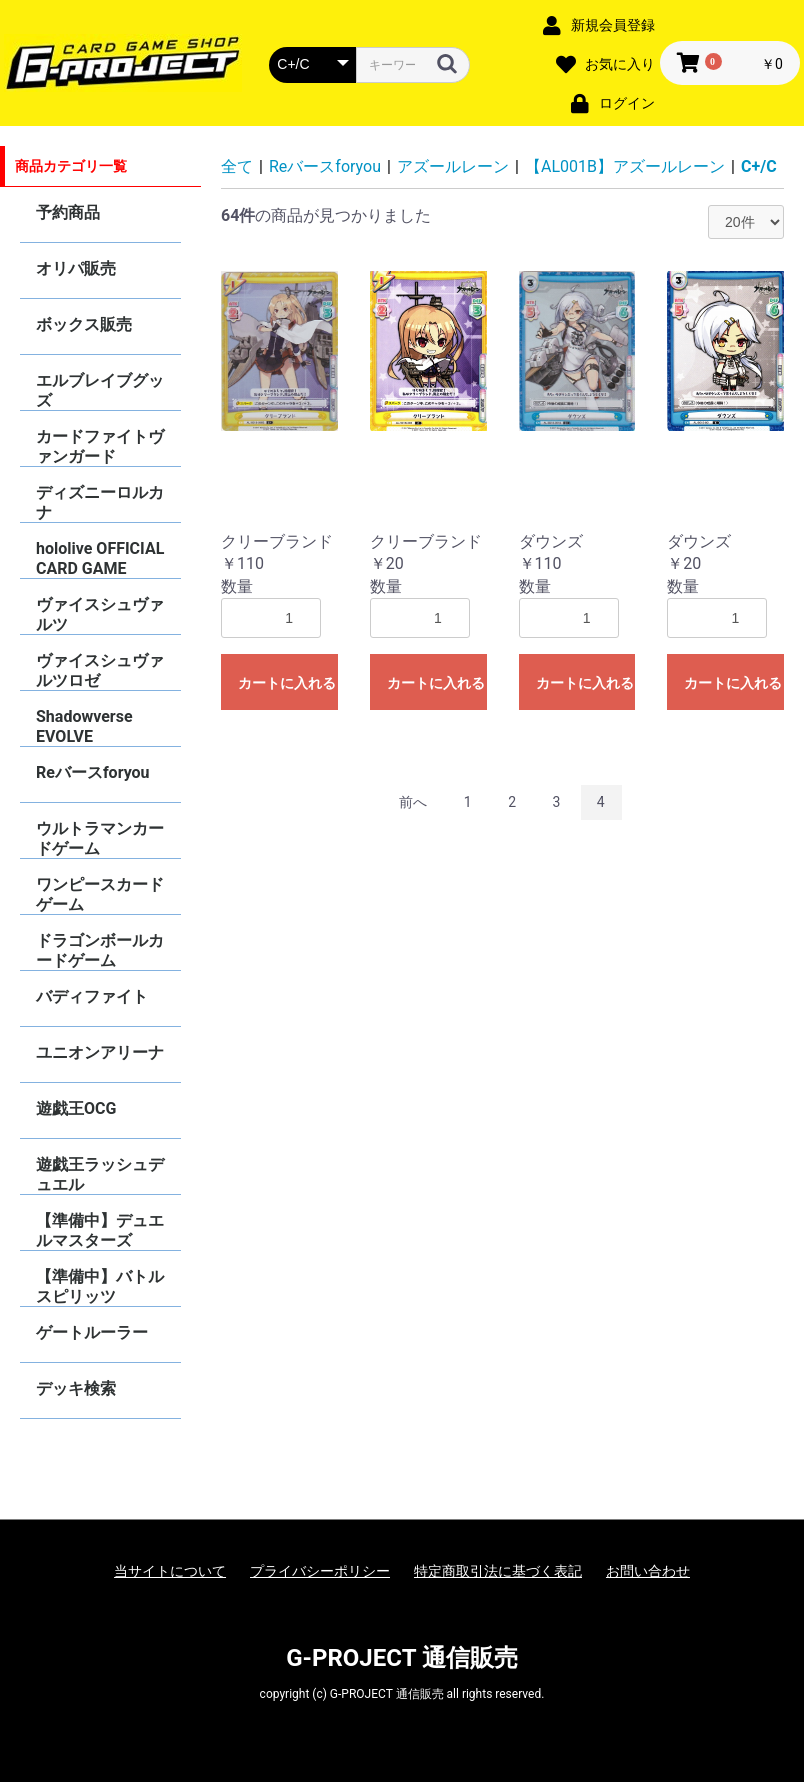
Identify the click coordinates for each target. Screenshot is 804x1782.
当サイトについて (170, 1571)
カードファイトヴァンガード (100, 446)
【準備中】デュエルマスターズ (100, 1230)
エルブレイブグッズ (100, 390)
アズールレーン (453, 166)
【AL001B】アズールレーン (625, 166)
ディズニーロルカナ (100, 502)
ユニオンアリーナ (100, 1052)
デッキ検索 (76, 1388)
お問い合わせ (648, 1571)
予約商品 (68, 212)
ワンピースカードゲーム (100, 894)
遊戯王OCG (76, 1108)
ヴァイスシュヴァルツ (100, 614)
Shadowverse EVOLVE (84, 726)
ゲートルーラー (92, 1332)
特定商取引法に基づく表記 (498, 1571)
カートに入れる (287, 683)
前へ (413, 802)
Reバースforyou (93, 772)
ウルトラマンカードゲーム (100, 838)
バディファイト (92, 996)
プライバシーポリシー (320, 1571)
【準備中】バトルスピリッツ (100, 1286)
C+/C (759, 166)
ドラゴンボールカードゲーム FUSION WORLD (100, 950)
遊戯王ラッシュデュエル (100, 1174)
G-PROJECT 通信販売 (402, 1658)
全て (237, 166)
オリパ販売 (76, 268)
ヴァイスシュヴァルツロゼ (100, 670)
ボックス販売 (84, 324)
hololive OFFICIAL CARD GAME (100, 558)
